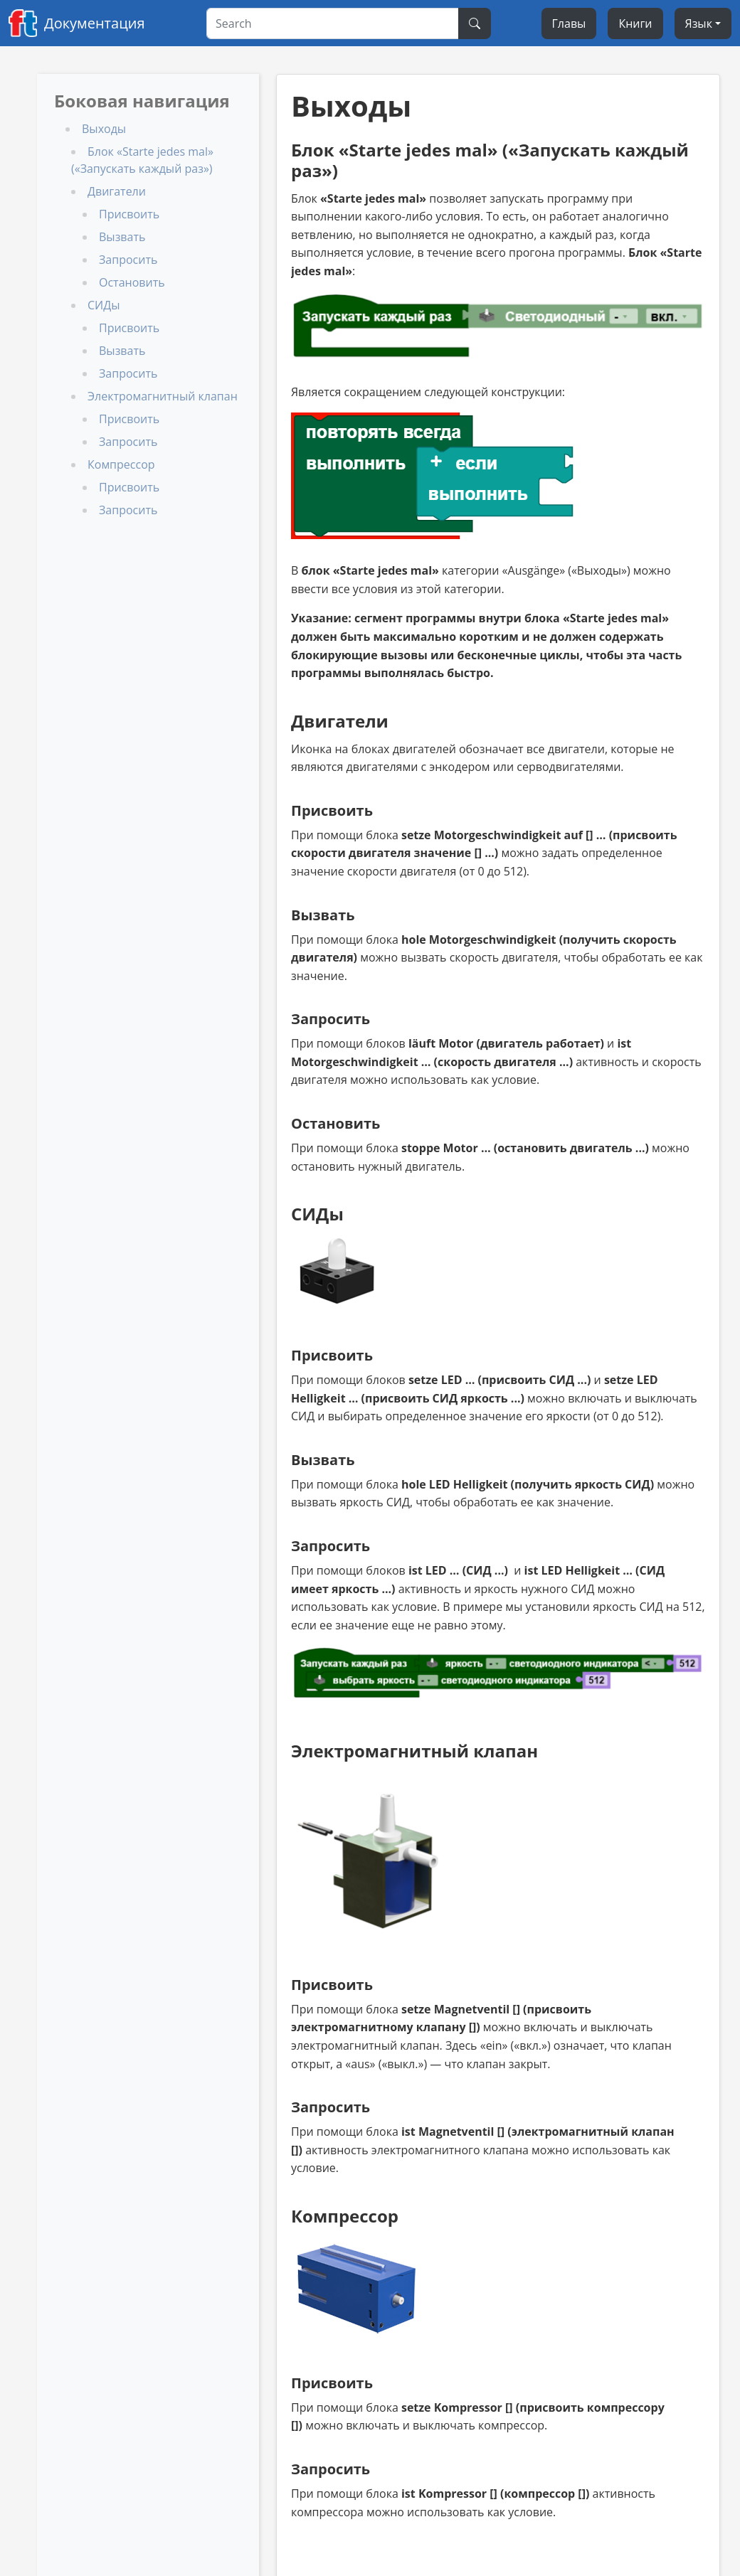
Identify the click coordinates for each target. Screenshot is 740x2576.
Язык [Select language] (698, 23)
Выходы (104, 129)
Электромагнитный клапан (163, 396)
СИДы (104, 305)
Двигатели (117, 191)
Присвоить (129, 214)
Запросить (128, 259)
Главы (569, 23)
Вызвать (122, 237)
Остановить (132, 282)
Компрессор (121, 464)
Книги (635, 23)
